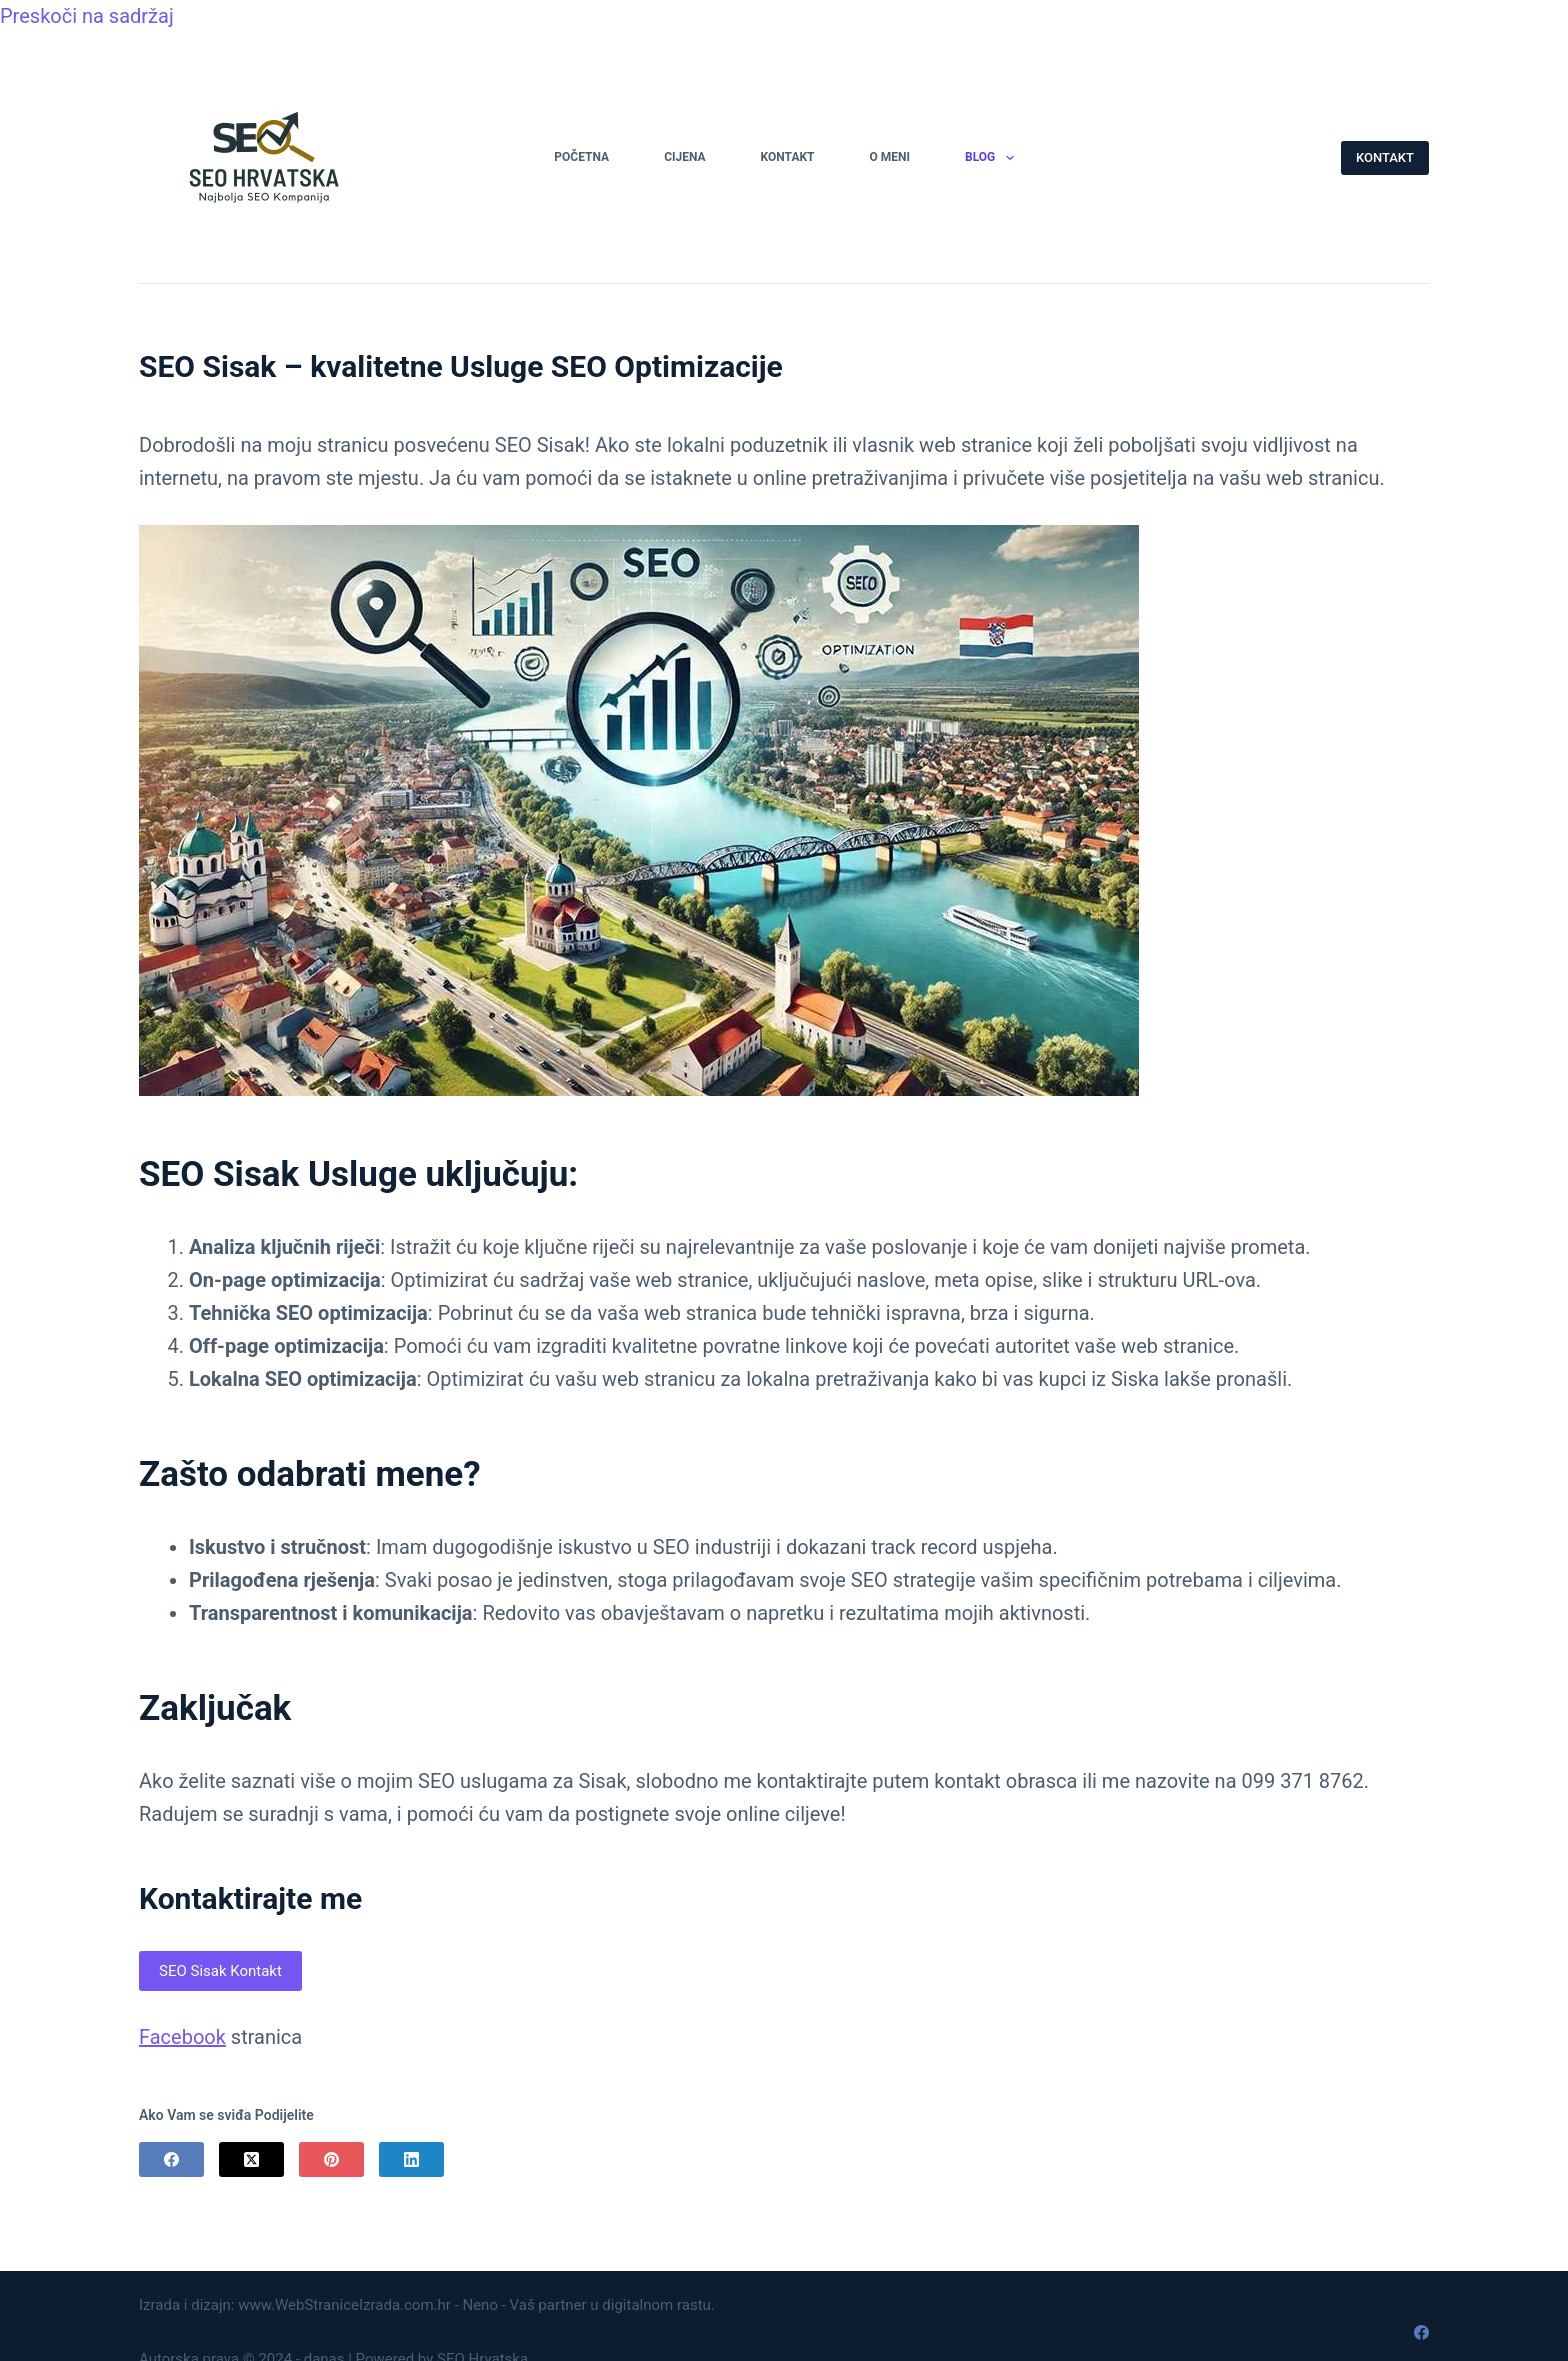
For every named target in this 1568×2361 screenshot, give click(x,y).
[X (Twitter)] (251, 2159)
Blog (993, 158)
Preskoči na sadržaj (87, 16)
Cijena (684, 157)
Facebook (182, 2037)
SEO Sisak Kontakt (220, 1971)
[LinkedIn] (411, 2159)
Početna (581, 157)
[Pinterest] (331, 2159)
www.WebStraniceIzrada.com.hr (344, 2305)
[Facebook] (171, 2159)
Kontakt (788, 157)
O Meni (890, 157)
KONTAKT (1385, 157)
